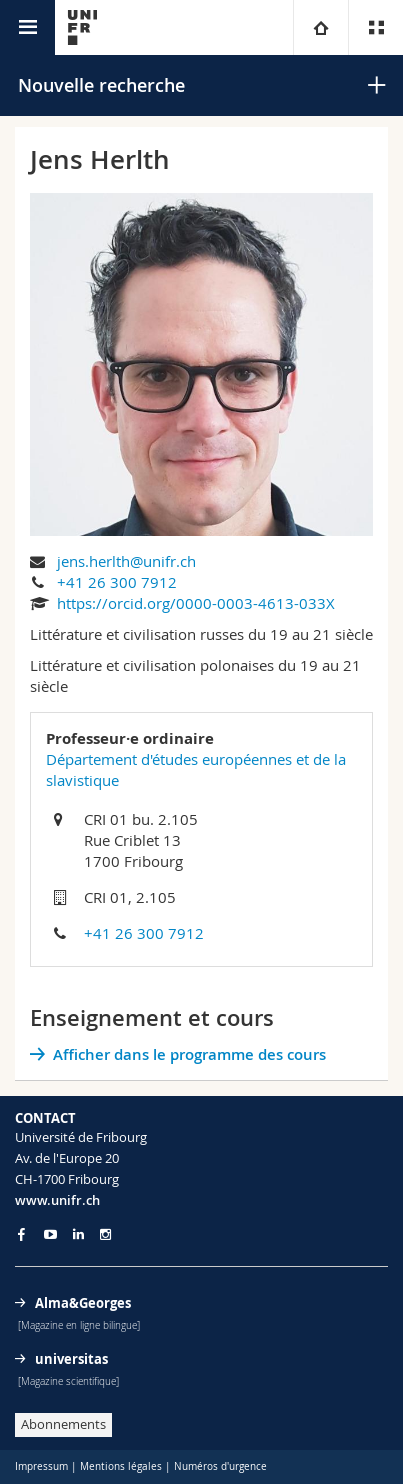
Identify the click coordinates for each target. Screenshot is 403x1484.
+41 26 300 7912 (117, 582)
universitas (71, 1359)
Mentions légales (121, 1466)
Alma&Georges (83, 1303)
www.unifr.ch (57, 1200)
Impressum (41, 1466)
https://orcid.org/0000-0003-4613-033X (196, 603)
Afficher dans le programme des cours (189, 1054)
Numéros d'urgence (220, 1466)
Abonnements (63, 1424)
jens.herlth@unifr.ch (126, 561)
